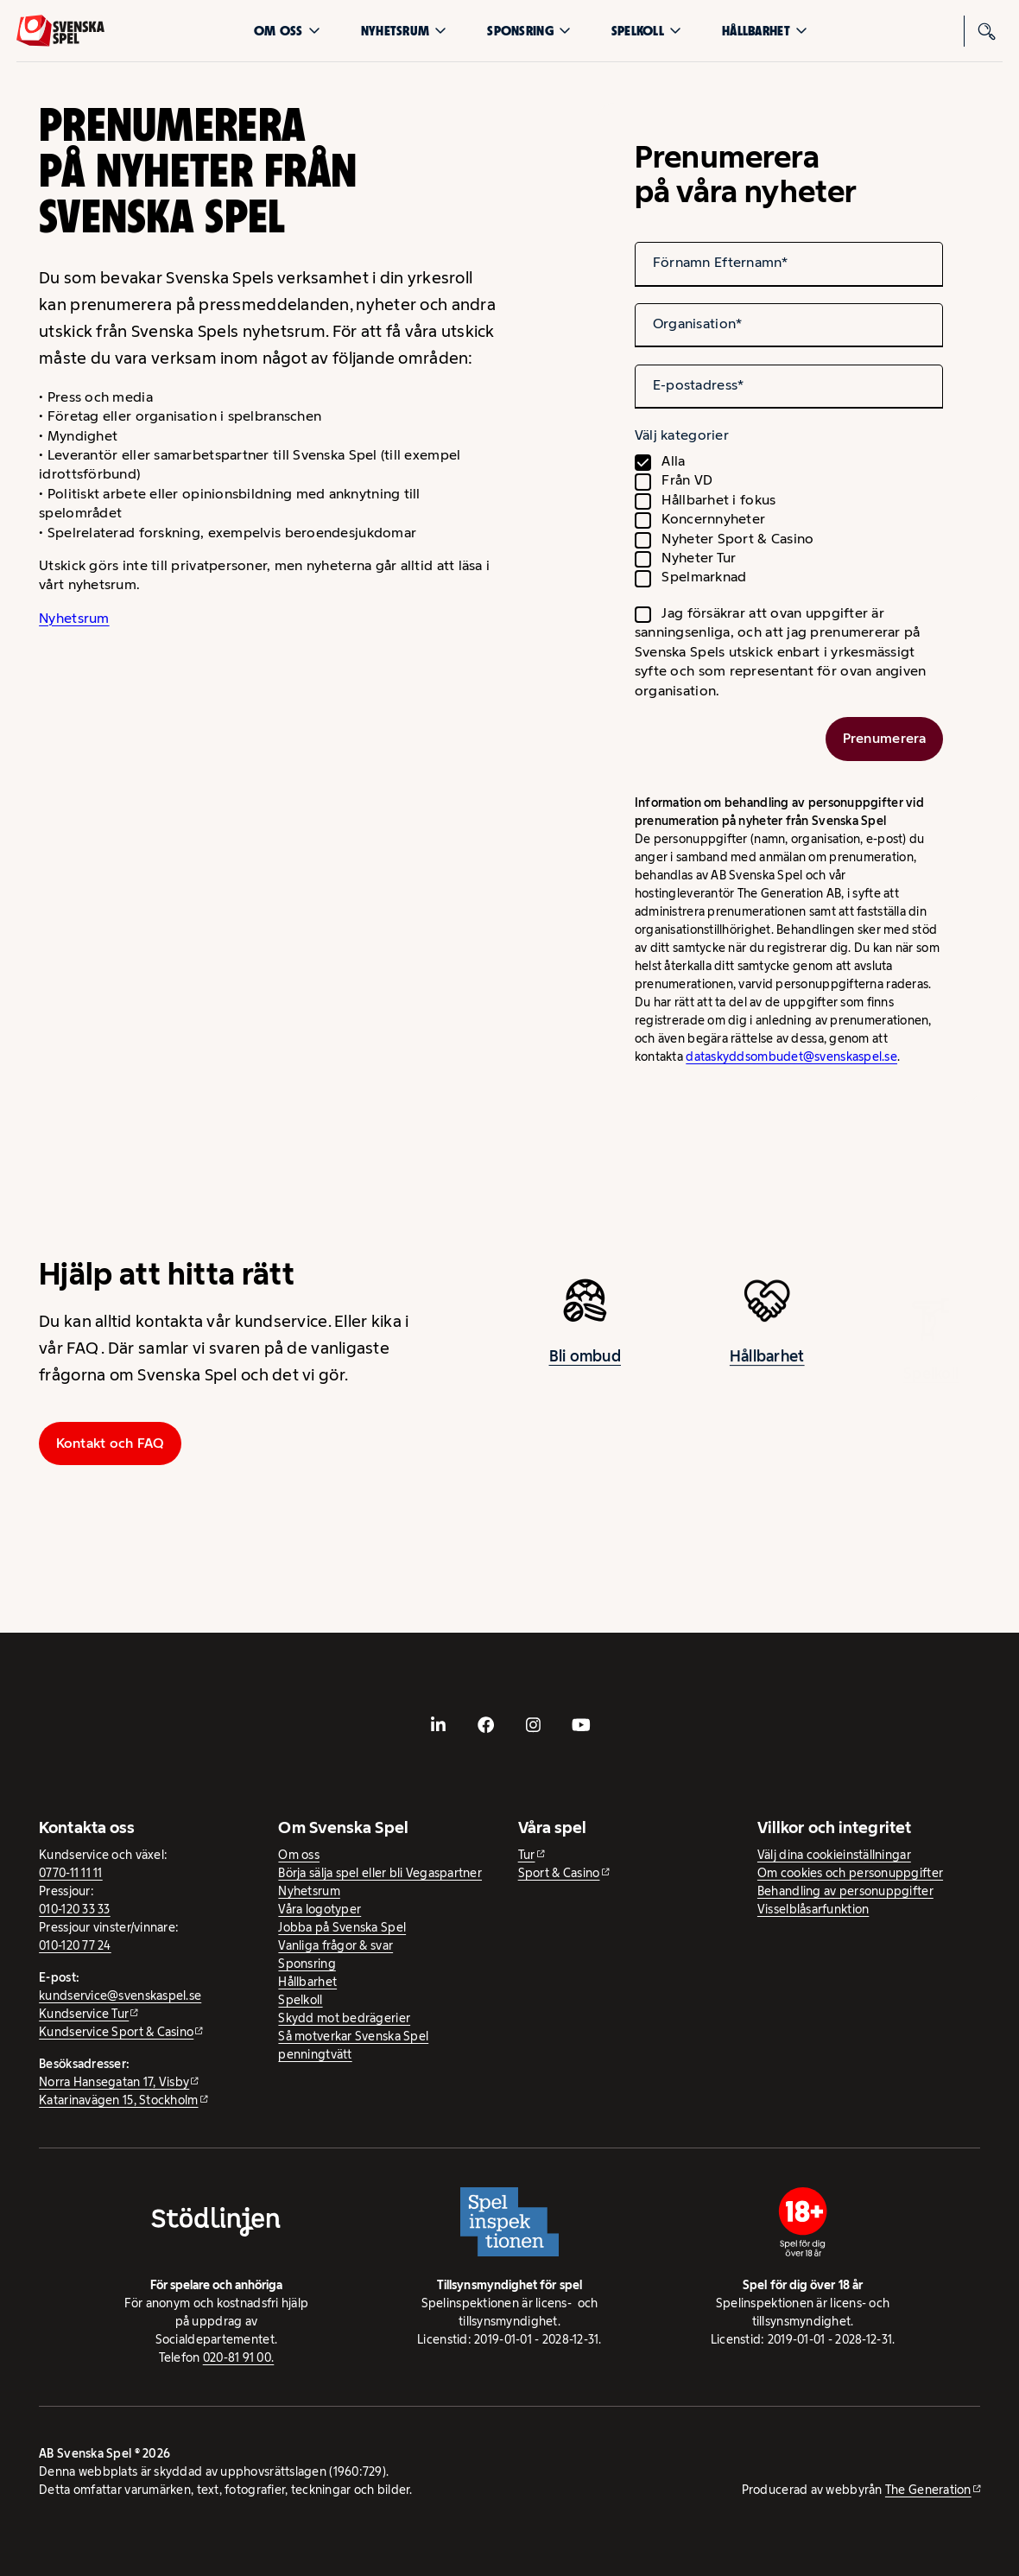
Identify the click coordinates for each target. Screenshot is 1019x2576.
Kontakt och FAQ (110, 1443)
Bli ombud (585, 1364)
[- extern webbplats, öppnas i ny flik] (437, 1725)
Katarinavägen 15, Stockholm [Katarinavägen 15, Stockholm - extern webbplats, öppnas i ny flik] (118, 2100)
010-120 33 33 (75, 1909)
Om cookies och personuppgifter (850, 1873)
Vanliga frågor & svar (335, 1945)
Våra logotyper (319, 1909)
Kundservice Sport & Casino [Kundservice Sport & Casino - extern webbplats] (116, 2032)
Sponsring (528, 30)
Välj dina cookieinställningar (834, 1854)
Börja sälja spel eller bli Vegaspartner (380, 1873)
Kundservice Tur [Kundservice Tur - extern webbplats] (84, 2013)
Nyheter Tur (698, 557)
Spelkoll (646, 30)
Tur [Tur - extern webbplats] (526, 1854)
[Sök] (987, 31)
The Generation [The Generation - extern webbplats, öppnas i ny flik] (928, 2489)
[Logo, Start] (60, 31)
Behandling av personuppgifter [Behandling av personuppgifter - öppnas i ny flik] (845, 1891)
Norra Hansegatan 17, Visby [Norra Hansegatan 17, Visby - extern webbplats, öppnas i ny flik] (114, 2082)
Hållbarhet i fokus (718, 500)
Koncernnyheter (713, 519)
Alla (673, 461)
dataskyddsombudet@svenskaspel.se (791, 1056)
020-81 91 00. (239, 2357)
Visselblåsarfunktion (813, 1909)
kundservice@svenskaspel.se (120, 1995)
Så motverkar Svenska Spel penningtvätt (353, 2045)
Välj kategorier (682, 435)
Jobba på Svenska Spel (342, 1927)
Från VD (686, 480)
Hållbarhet (764, 30)
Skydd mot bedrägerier (344, 2018)
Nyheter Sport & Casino (737, 538)
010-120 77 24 (75, 1945)
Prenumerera (885, 738)
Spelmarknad (703, 576)
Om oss (287, 30)
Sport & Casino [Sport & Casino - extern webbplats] (559, 1873)
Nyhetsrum (403, 30)
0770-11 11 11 (71, 1873)
